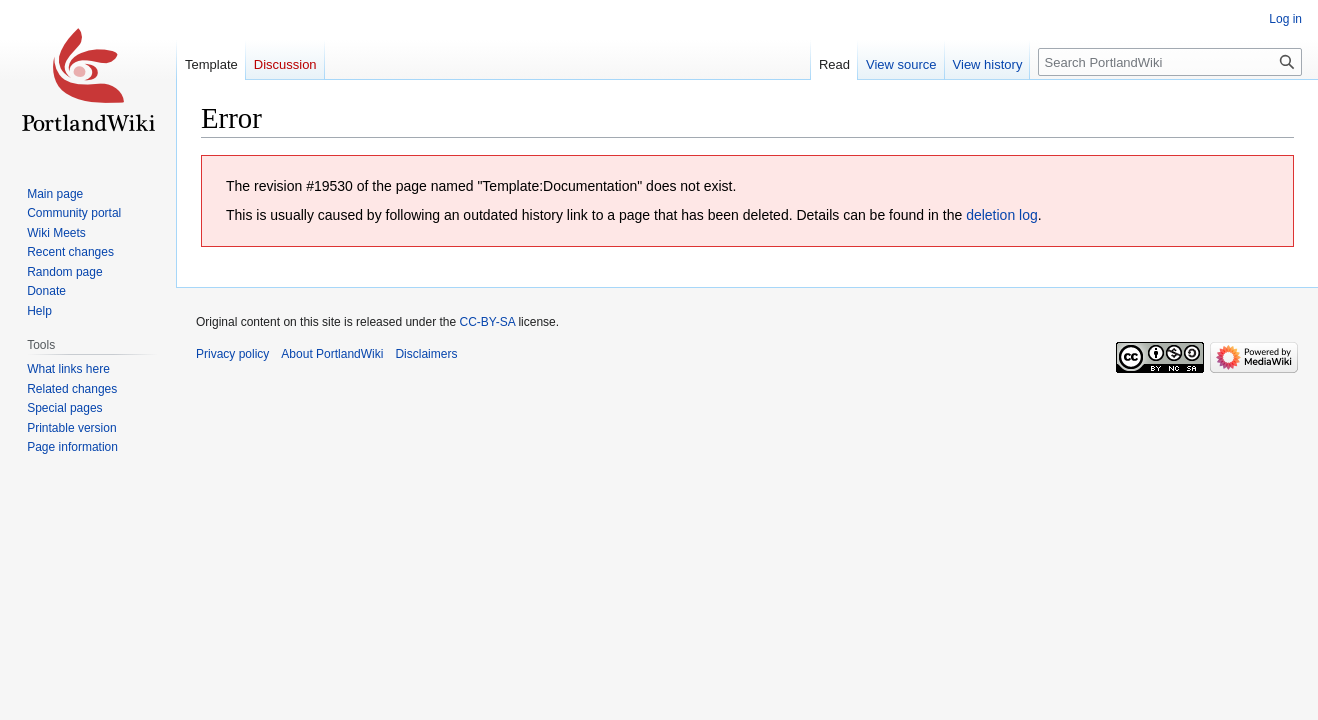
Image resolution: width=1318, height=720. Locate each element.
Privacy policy (232, 354)
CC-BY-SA (487, 322)
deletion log (1002, 215)
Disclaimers (426, 354)
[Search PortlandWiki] (1170, 62)
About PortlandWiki (332, 354)
